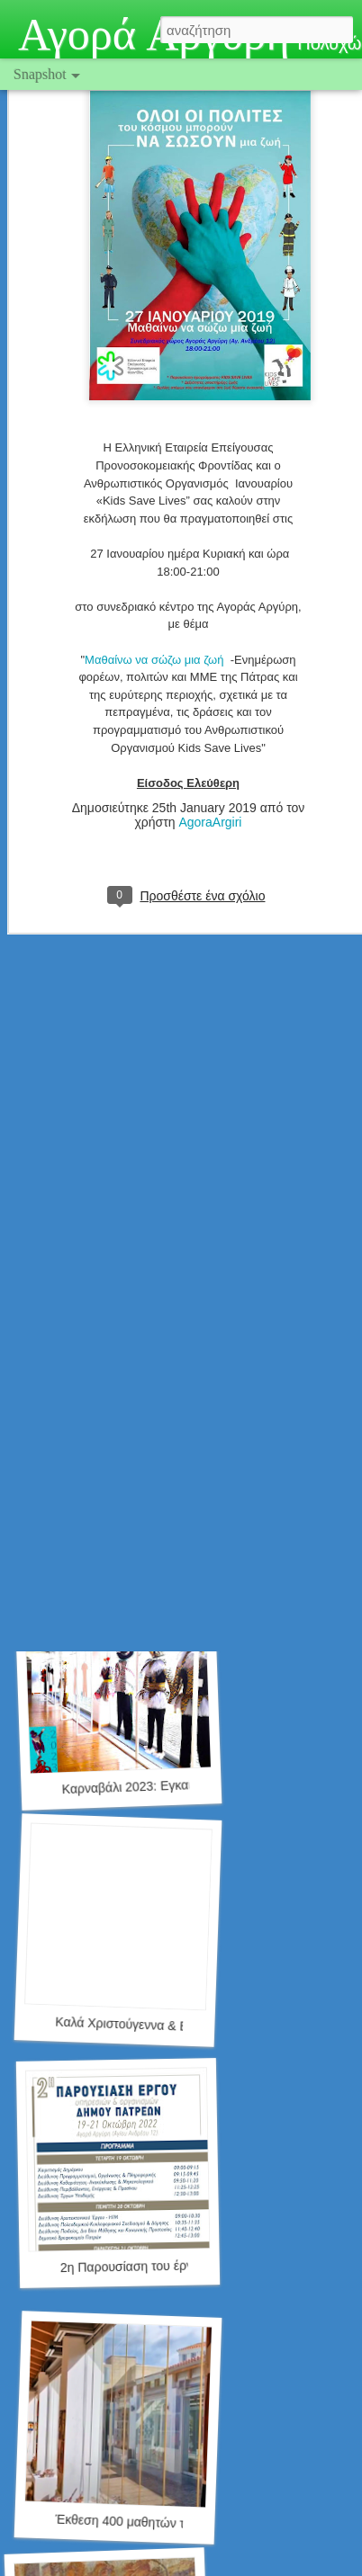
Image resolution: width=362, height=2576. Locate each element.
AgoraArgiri (209, 761)
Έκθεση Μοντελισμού (112, 1533)
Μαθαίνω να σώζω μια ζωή (158, 597)
